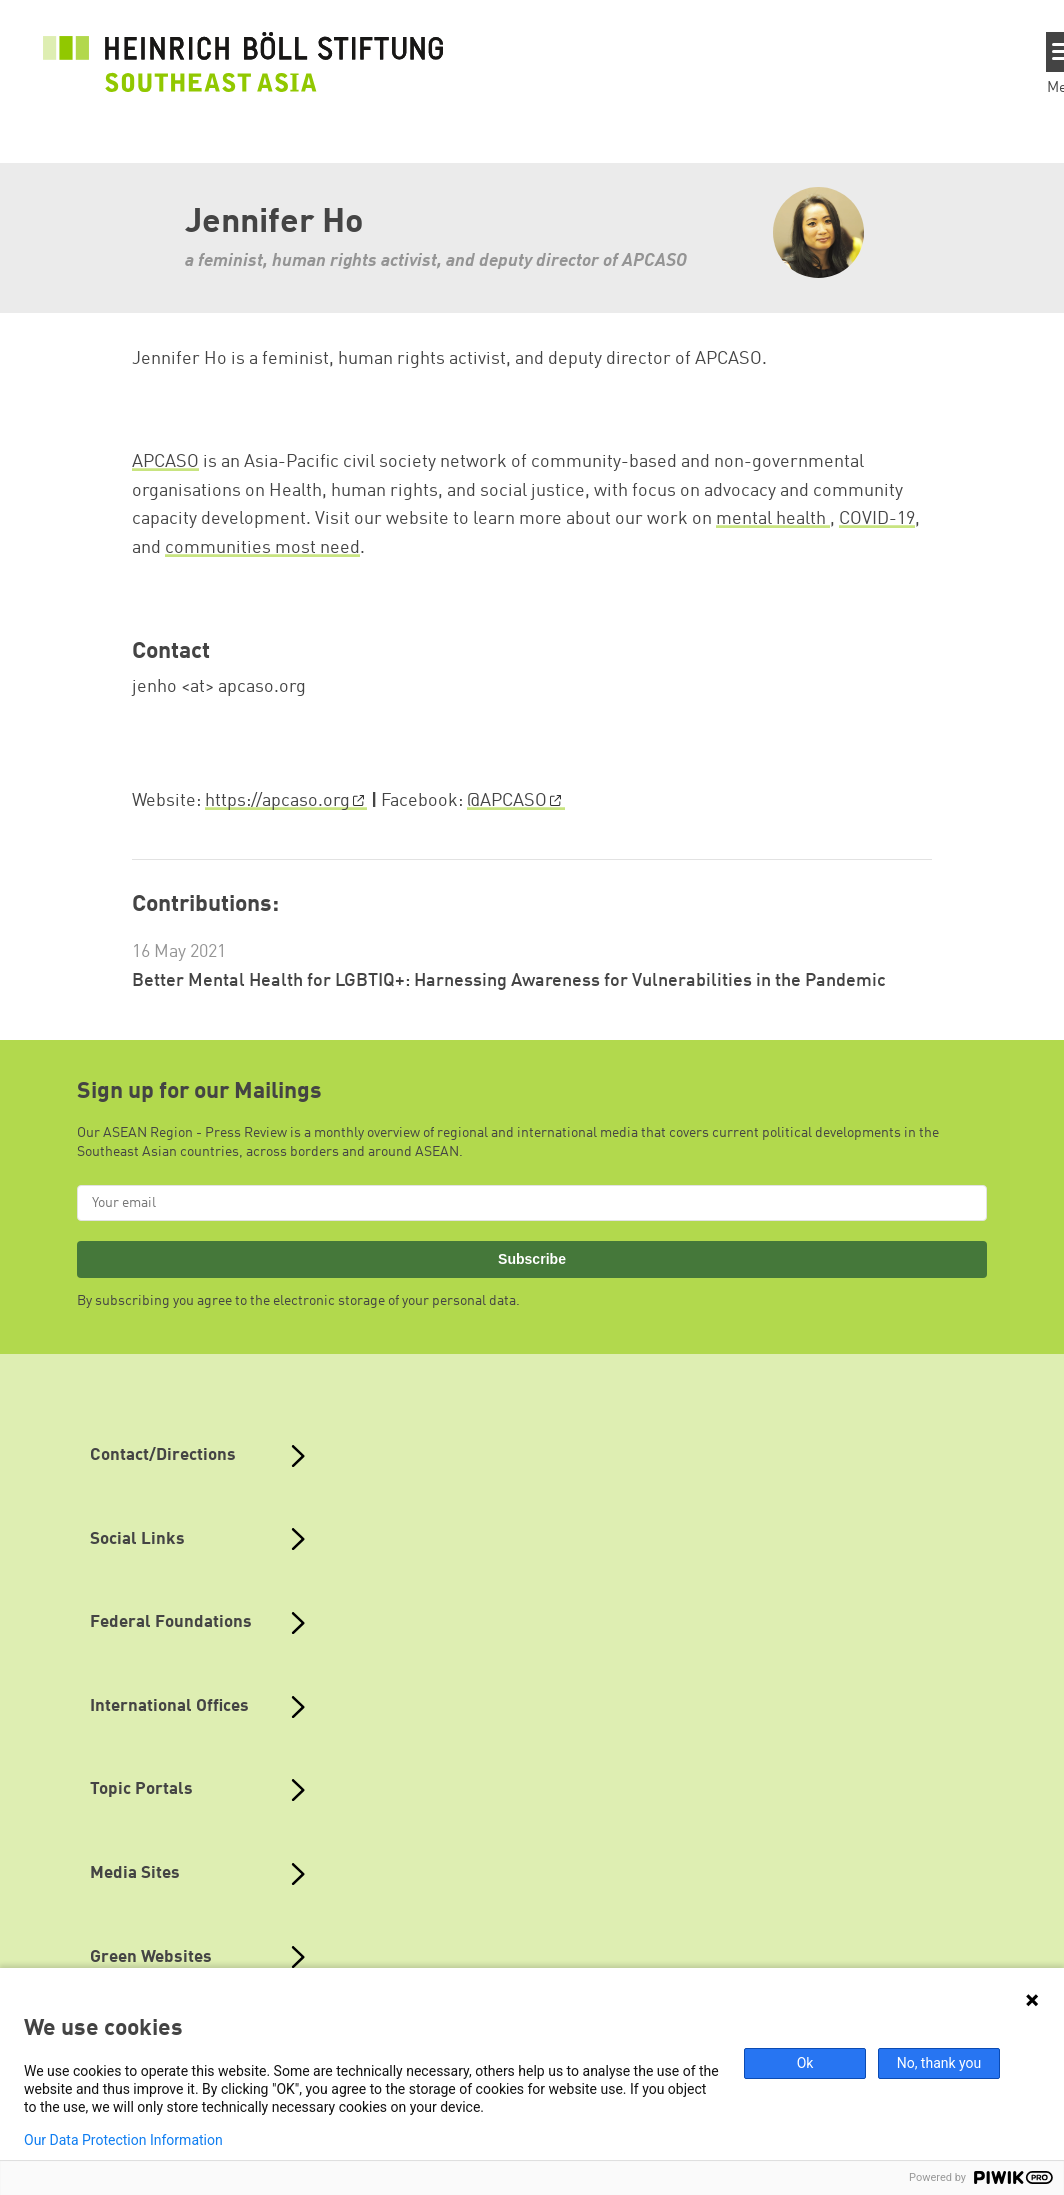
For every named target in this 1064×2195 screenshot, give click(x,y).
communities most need (262, 548)
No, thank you (939, 2063)
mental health (773, 519)
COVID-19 (877, 519)
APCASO (165, 462)
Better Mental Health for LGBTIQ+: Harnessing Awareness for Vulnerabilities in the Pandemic (509, 981)
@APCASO (507, 801)
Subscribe (532, 1259)
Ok (805, 2063)
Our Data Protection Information (123, 2140)
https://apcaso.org (277, 801)
